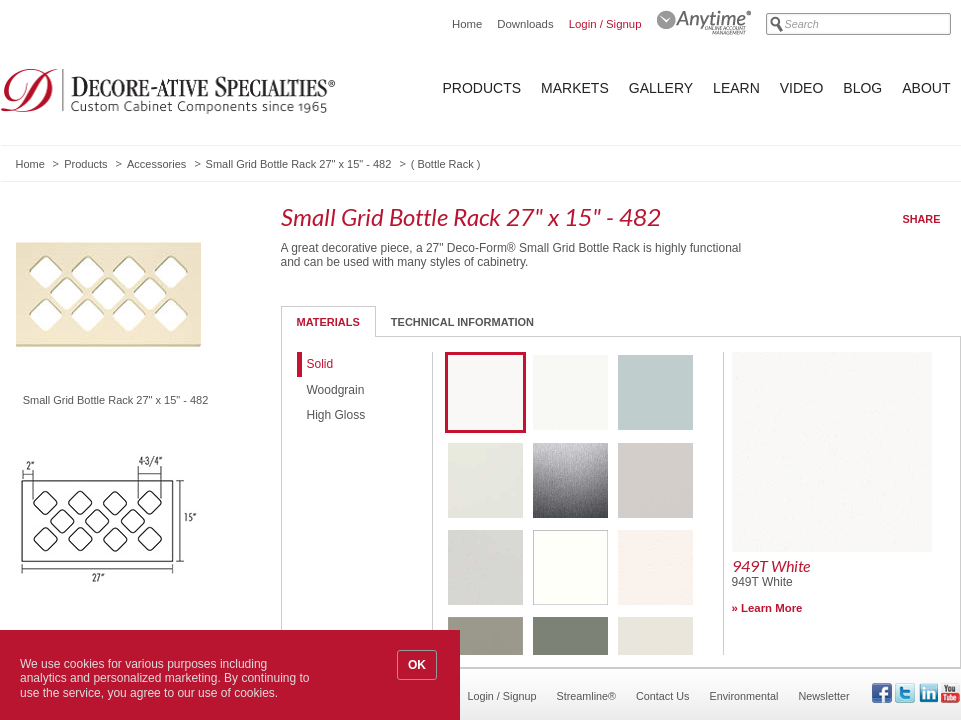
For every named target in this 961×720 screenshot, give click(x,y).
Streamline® (587, 696)
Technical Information (462, 322)
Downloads (525, 24)
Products (482, 88)
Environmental (743, 696)
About (926, 88)
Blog (862, 88)
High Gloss (336, 415)
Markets (575, 88)
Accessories (156, 164)
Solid (320, 364)
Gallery (661, 88)
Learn (736, 88)
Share (922, 219)
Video (802, 88)
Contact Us (662, 696)
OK (417, 665)
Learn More (771, 608)
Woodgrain (336, 390)
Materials (328, 322)
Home (467, 24)
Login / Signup (605, 24)
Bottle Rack (445, 164)
